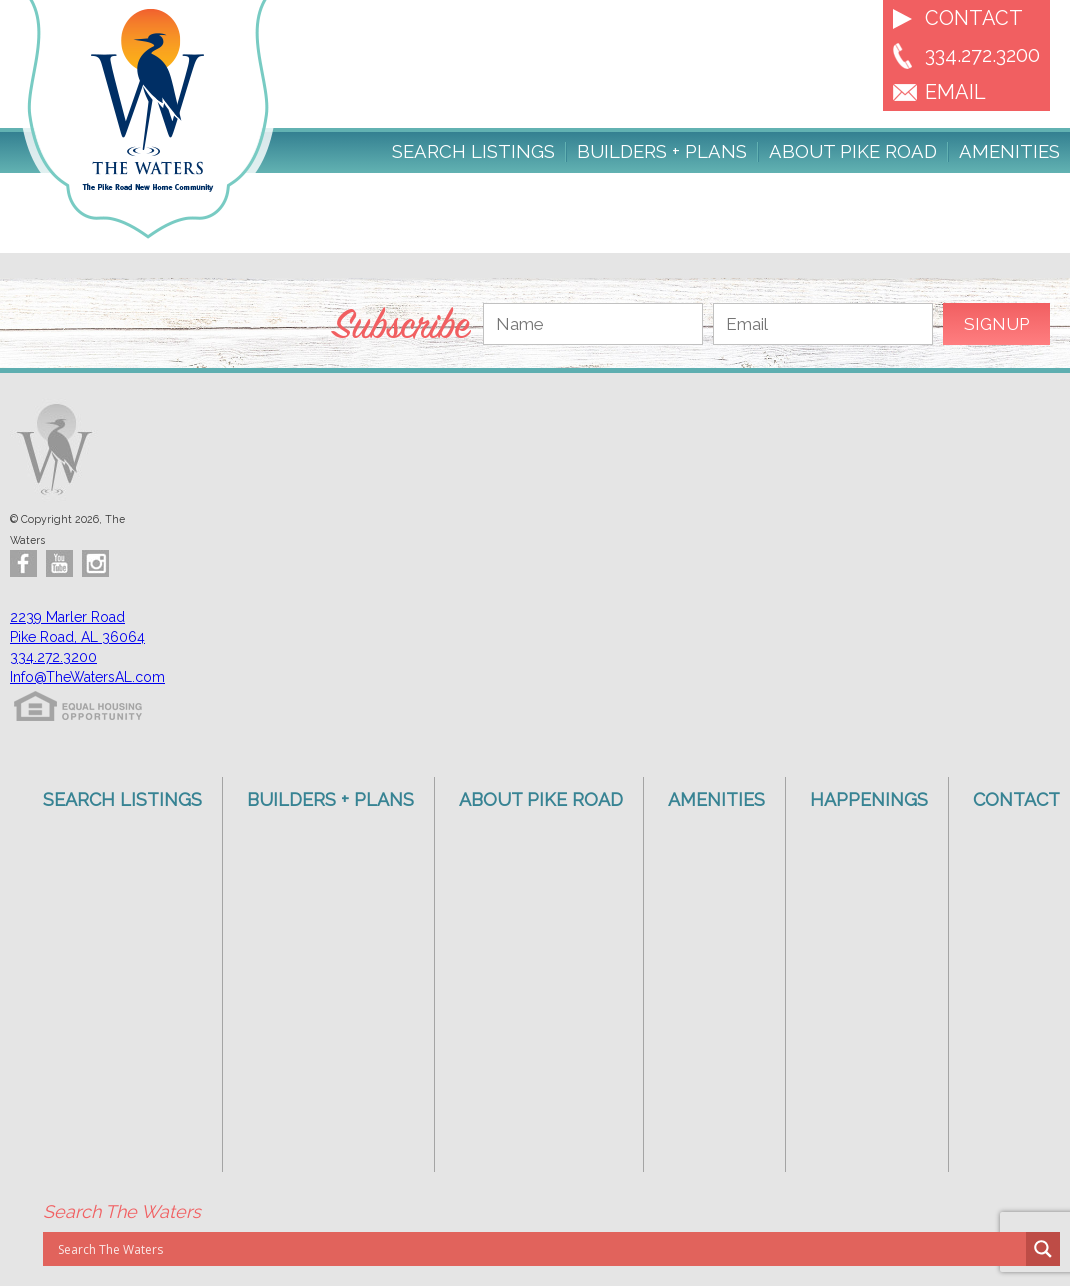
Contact (974, 18)
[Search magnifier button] (1043, 1249)
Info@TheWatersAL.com (87, 677)
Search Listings (473, 152)
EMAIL (955, 92)
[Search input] (539, 1249)
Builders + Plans (662, 152)
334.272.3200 (982, 55)
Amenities (1009, 152)
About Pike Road (853, 152)
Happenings (869, 799)
